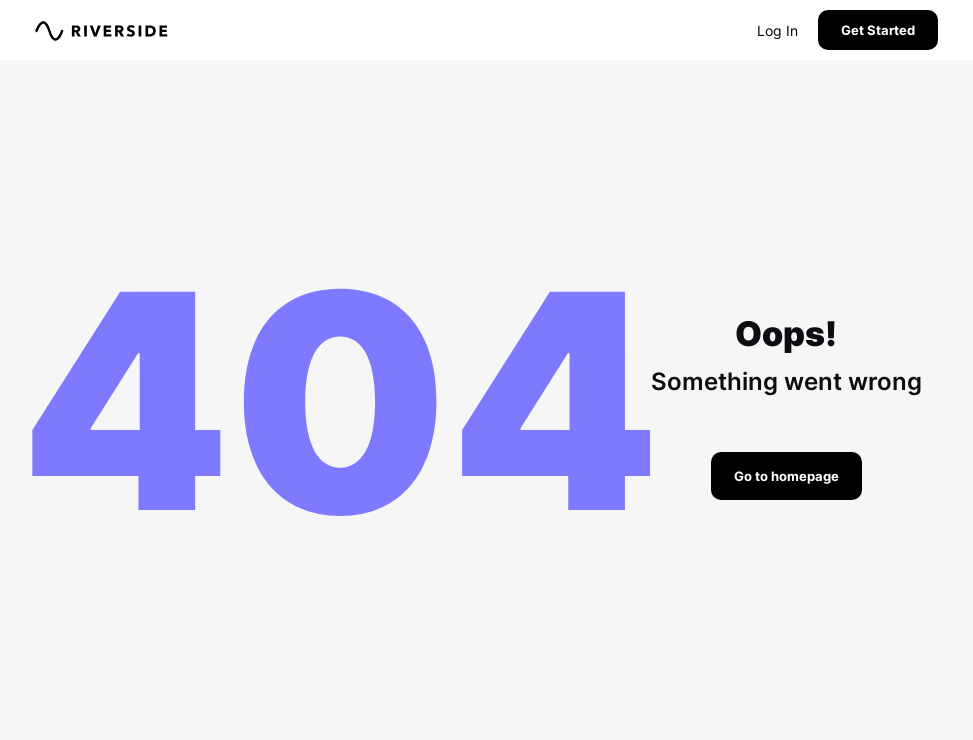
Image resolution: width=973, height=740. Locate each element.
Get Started (878, 30)
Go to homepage (786, 476)
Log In (777, 30)
